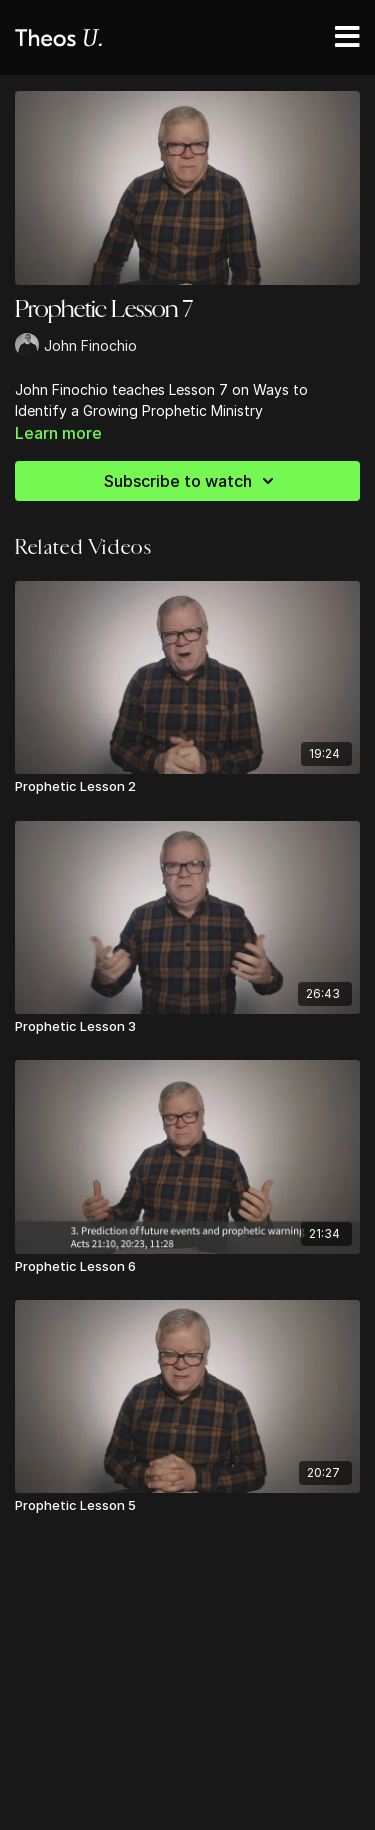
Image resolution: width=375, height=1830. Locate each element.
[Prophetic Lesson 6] (187, 1267)
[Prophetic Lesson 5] (187, 1506)
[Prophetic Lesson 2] (187, 787)
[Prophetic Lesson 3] (187, 1027)
